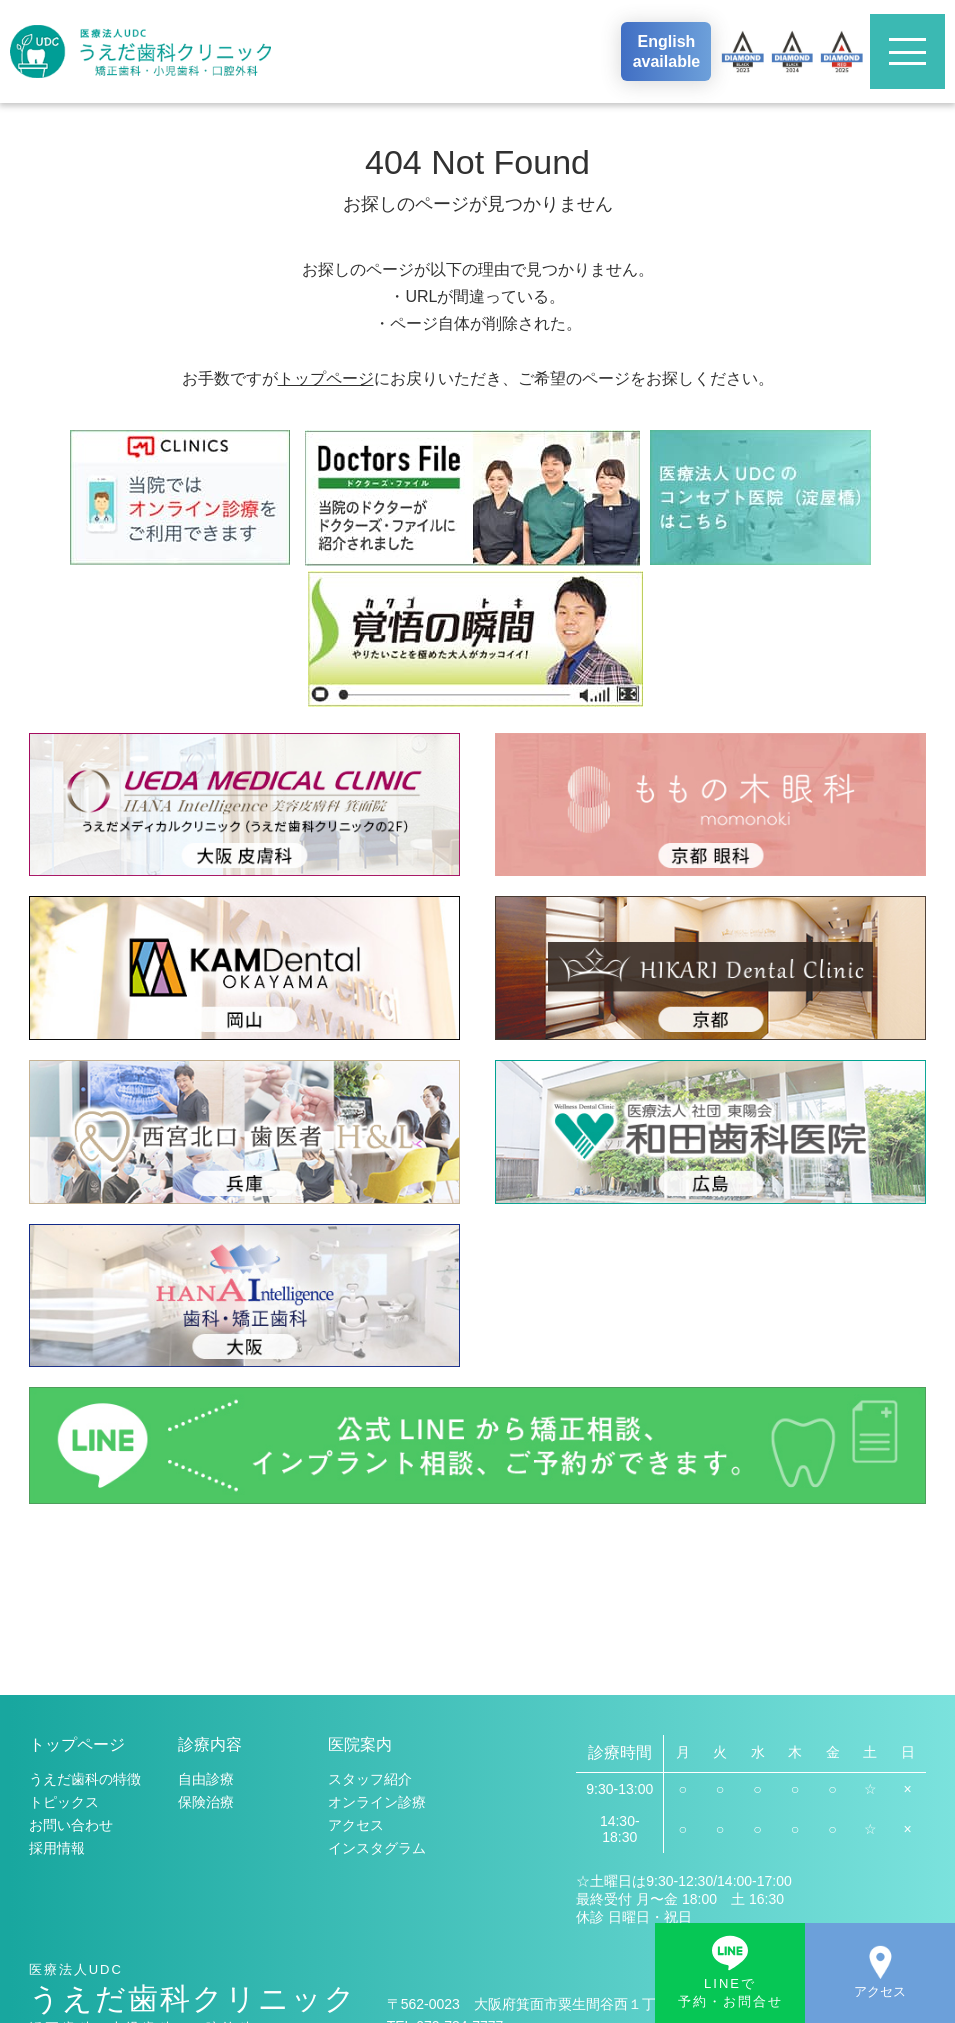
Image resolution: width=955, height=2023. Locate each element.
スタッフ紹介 (370, 1602)
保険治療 (206, 1625)
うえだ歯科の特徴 (85, 1602)
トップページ (326, 378)
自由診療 (206, 1602)
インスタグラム (377, 1671)
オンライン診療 (377, 1625)
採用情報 (57, 1671)
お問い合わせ (71, 1648)
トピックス (64, 1625)
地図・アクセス (576, 1929)
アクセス (356, 1648)
